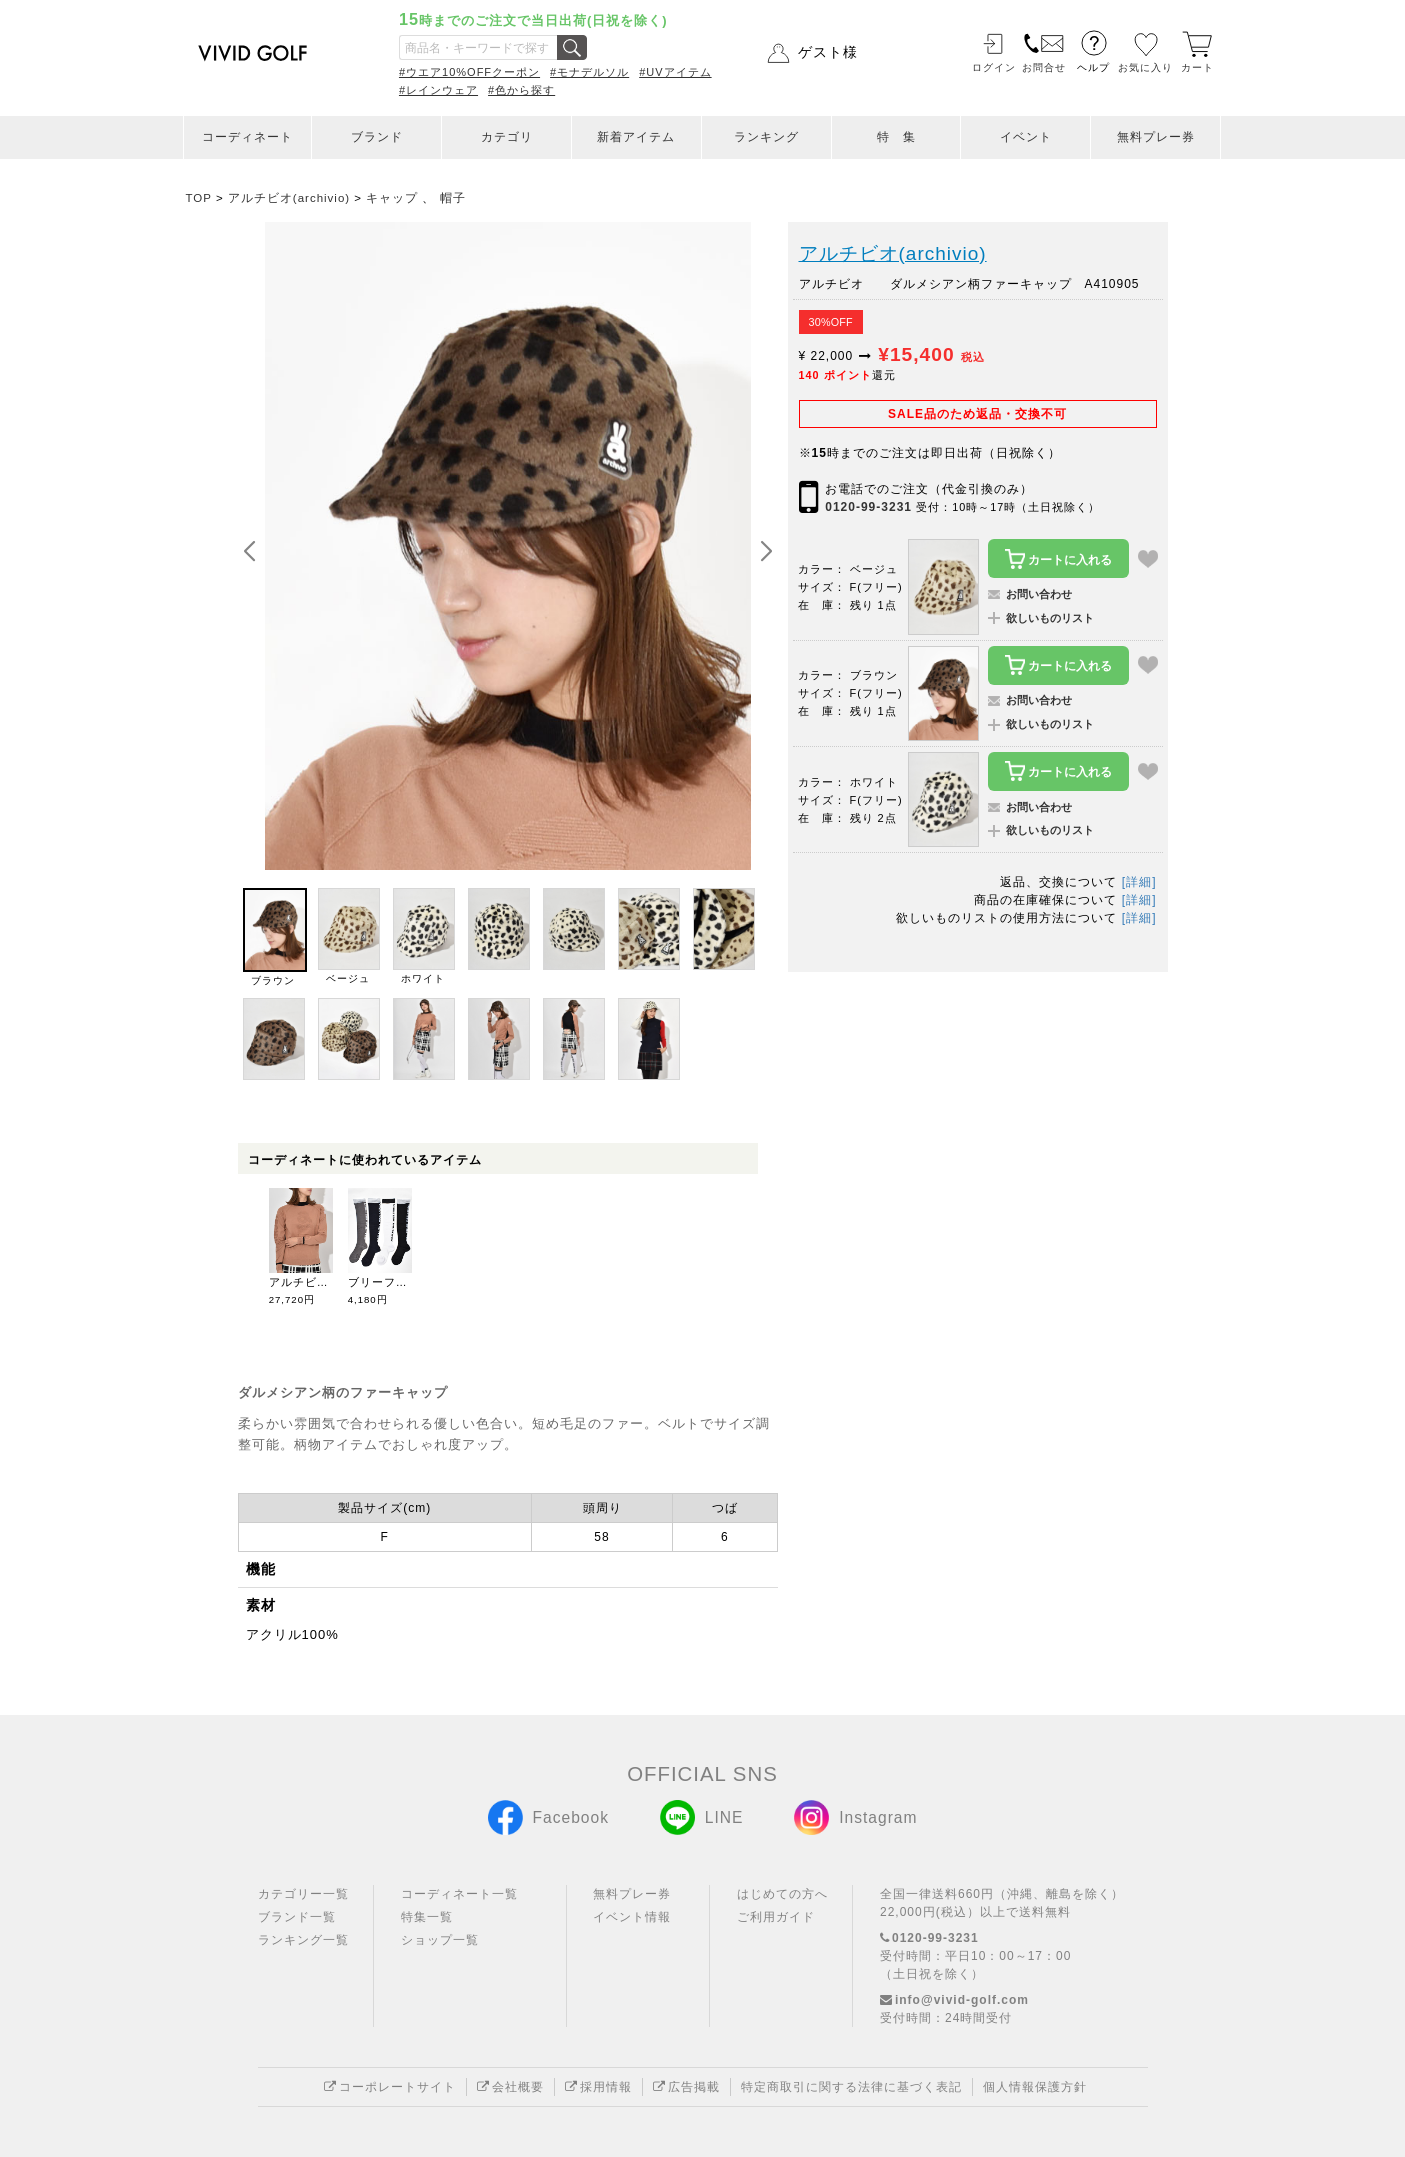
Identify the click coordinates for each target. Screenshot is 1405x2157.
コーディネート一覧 (459, 1894)
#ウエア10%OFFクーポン (469, 72)
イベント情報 (632, 1917)
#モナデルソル (589, 72)
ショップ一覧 (440, 1940)
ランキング (766, 137)
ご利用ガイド (776, 1917)
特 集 (896, 137)
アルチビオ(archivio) (893, 253)
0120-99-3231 (868, 507)
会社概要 (510, 2087)
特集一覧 (427, 1917)
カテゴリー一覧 (303, 1894)
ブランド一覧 (297, 1917)
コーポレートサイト (390, 2087)
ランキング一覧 (303, 1940)
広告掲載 (686, 2087)
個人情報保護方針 (1035, 2087)
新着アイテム (636, 137)
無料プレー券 (1156, 137)
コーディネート (247, 137)
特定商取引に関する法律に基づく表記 (851, 2087)
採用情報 (598, 2087)
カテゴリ (507, 137)
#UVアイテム (675, 72)
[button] (766, 552)
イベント (1026, 137)
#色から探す (521, 90)
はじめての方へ (782, 1894)
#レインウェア (438, 90)
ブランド (377, 137)
